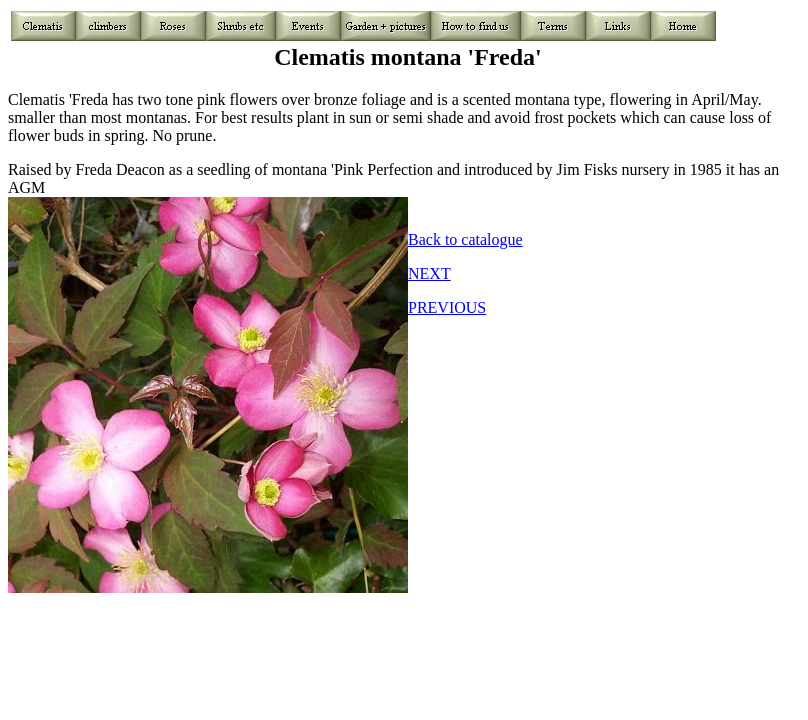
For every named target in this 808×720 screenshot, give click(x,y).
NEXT (429, 273)
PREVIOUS (447, 307)
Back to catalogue (465, 239)
